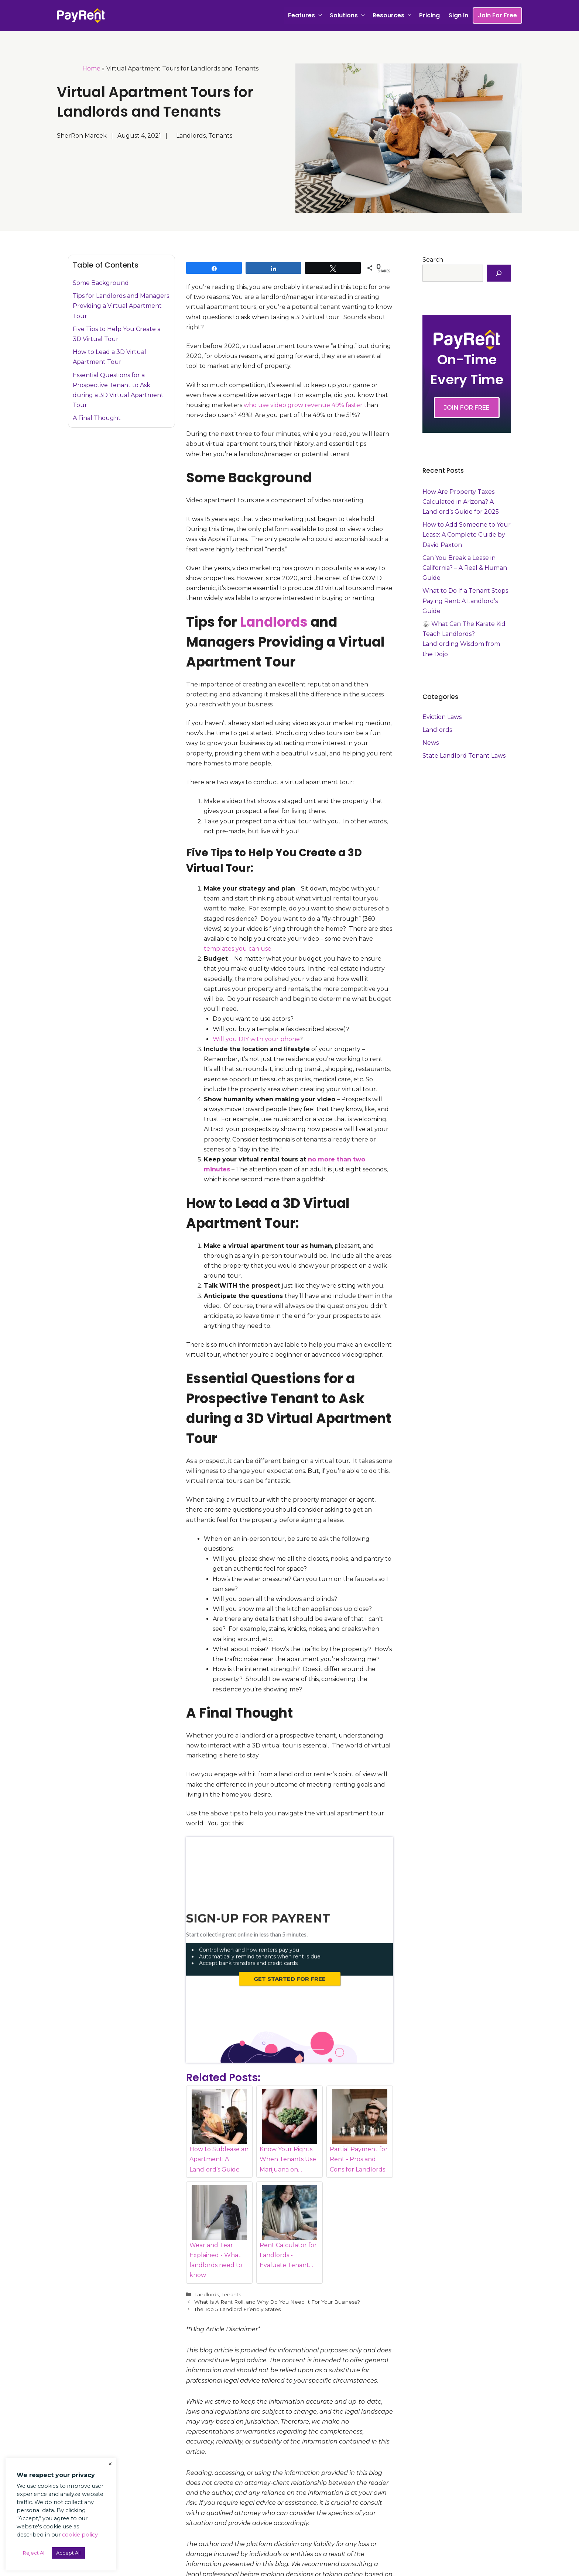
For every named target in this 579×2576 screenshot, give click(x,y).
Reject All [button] (34, 2553)
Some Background (101, 282)
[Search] (499, 273)
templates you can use (237, 948)
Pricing (429, 15)
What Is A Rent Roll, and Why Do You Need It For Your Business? (277, 2247)
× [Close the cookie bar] (110, 2464)
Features (306, 15)
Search (432, 259)
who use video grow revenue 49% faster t (305, 405)
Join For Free (497, 15)
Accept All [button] (68, 2553)
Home (91, 68)
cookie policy (80, 2534)
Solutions (349, 15)
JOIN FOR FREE (467, 407)
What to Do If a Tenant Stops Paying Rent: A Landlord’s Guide (465, 600)
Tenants (231, 2240)
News (430, 742)
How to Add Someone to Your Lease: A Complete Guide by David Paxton (466, 534)
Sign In (458, 15)
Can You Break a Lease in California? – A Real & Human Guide (464, 567)
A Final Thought (97, 417)
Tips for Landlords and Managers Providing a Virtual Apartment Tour (121, 305)
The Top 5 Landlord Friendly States (237, 2255)
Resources (394, 15)
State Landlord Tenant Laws (464, 755)
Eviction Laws (442, 716)
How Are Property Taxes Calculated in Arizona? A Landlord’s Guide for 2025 (460, 501)
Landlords (274, 622)
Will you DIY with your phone (256, 1039)
